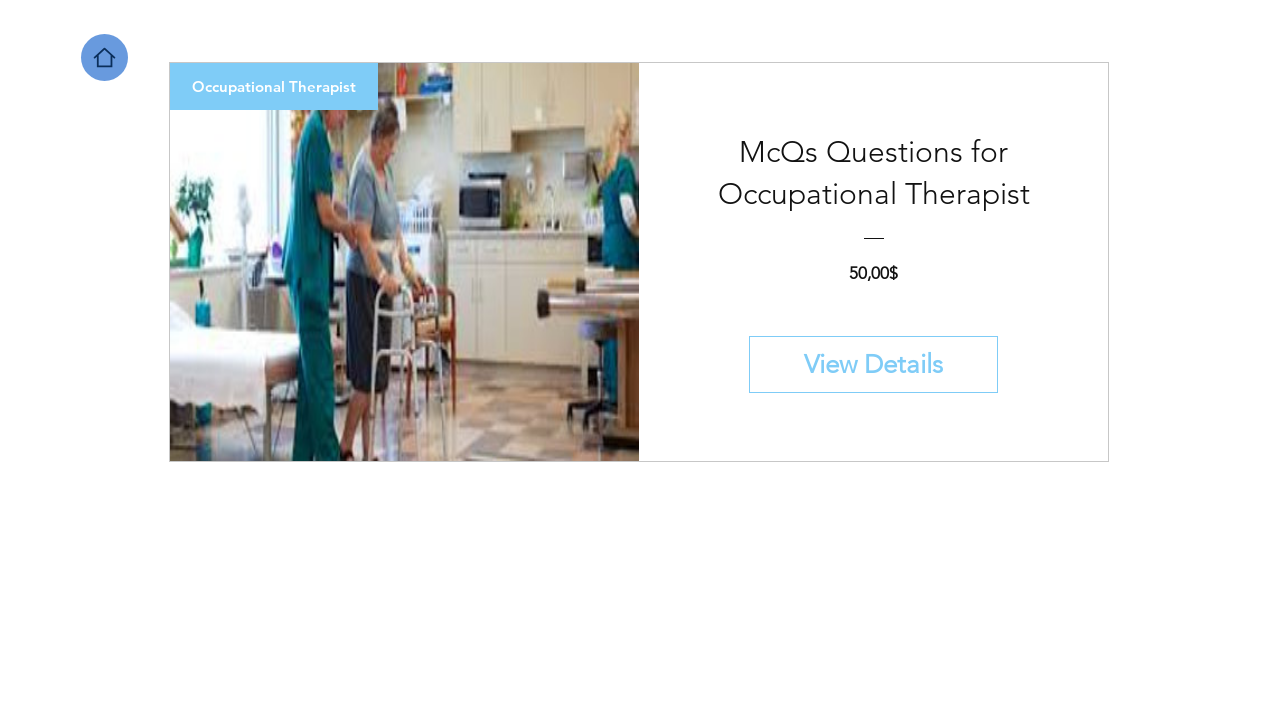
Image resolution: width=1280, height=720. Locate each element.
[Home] (104, 57)
